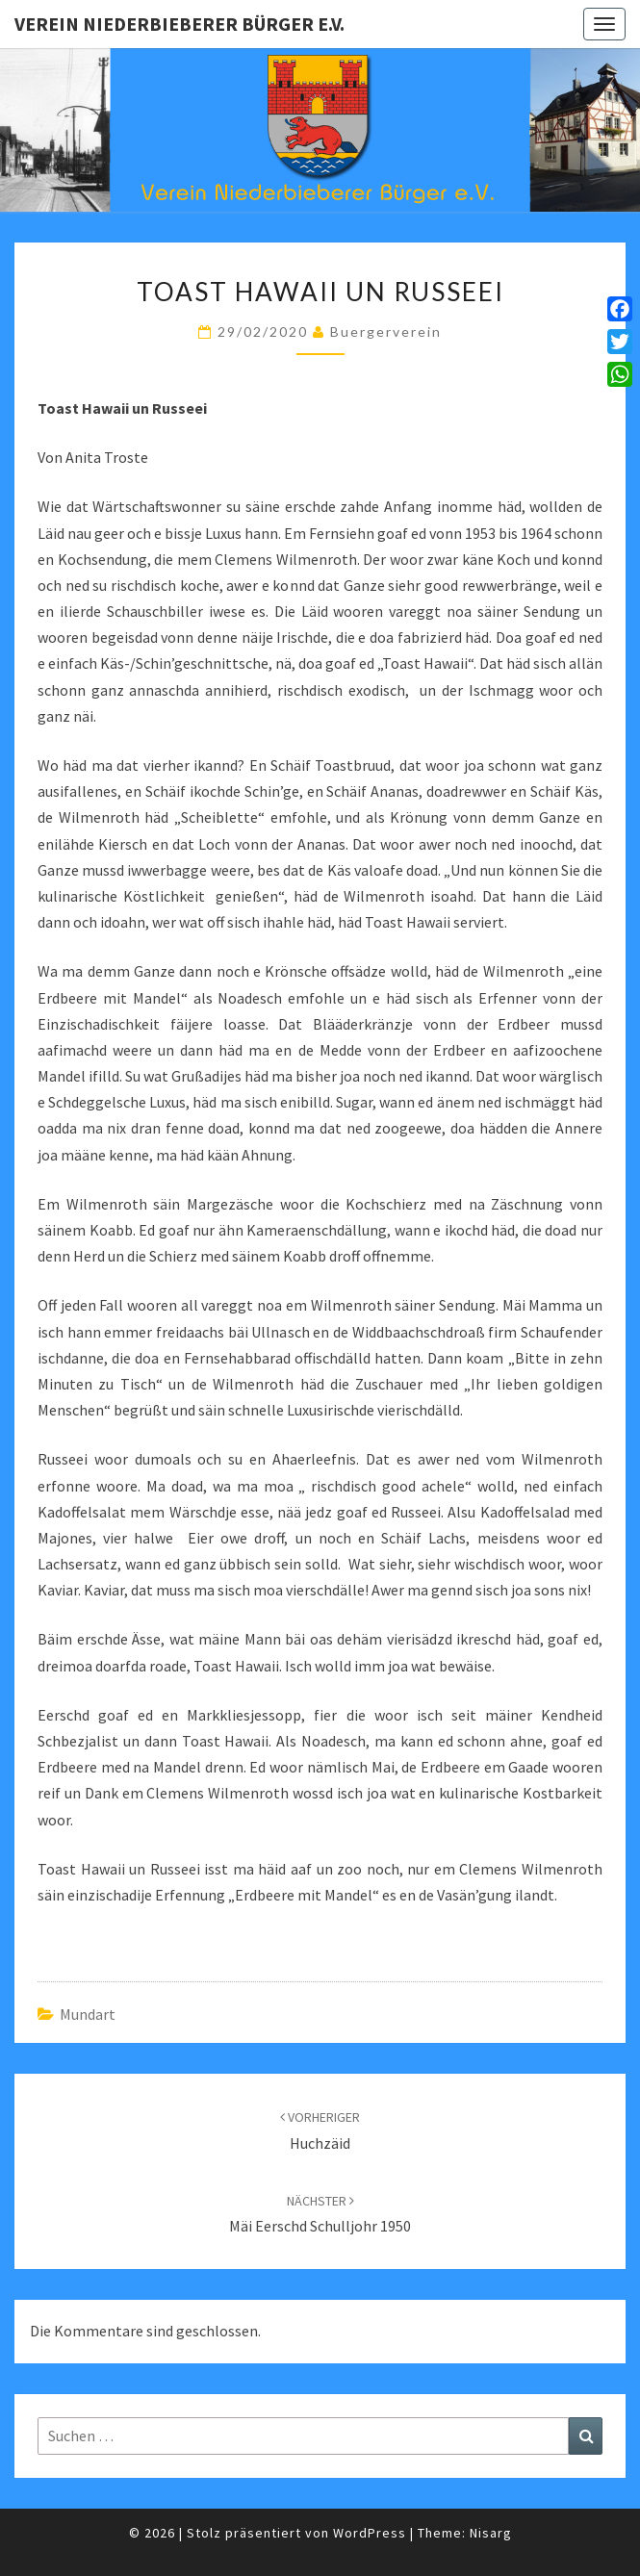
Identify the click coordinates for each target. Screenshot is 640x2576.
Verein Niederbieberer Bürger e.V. (179, 24)
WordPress (369, 2532)
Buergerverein (386, 331)
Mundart (87, 2014)
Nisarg (491, 2532)
